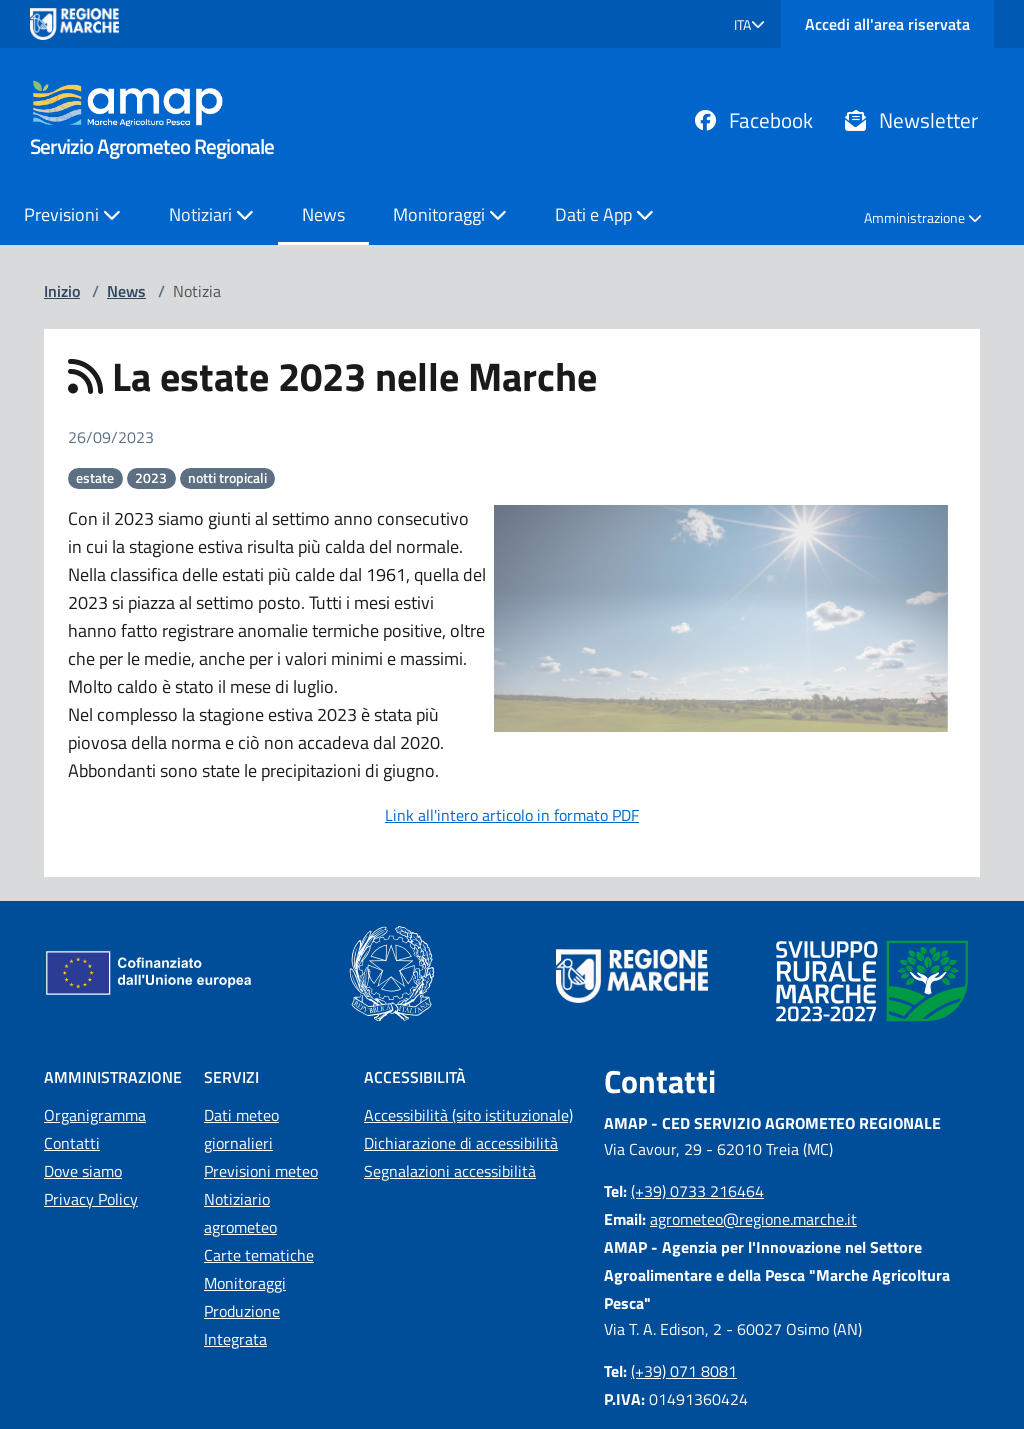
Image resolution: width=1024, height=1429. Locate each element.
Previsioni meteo (261, 1171)
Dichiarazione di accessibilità (461, 1143)
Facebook (754, 120)
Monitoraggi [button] (450, 214)
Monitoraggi (245, 1283)
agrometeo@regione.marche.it (753, 1219)
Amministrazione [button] (923, 217)
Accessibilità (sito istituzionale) (468, 1115)
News (323, 214)
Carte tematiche (259, 1255)
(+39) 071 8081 (684, 1371)
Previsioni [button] (72, 214)
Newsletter (911, 120)
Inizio (62, 291)
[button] (749, 24)
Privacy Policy (91, 1199)
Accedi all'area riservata (887, 24)
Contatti (72, 1143)
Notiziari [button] (211, 214)
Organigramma (95, 1115)
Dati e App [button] (604, 214)
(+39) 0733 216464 (697, 1191)
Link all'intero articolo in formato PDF (512, 815)
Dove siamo (83, 1171)
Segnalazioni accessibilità (450, 1171)
